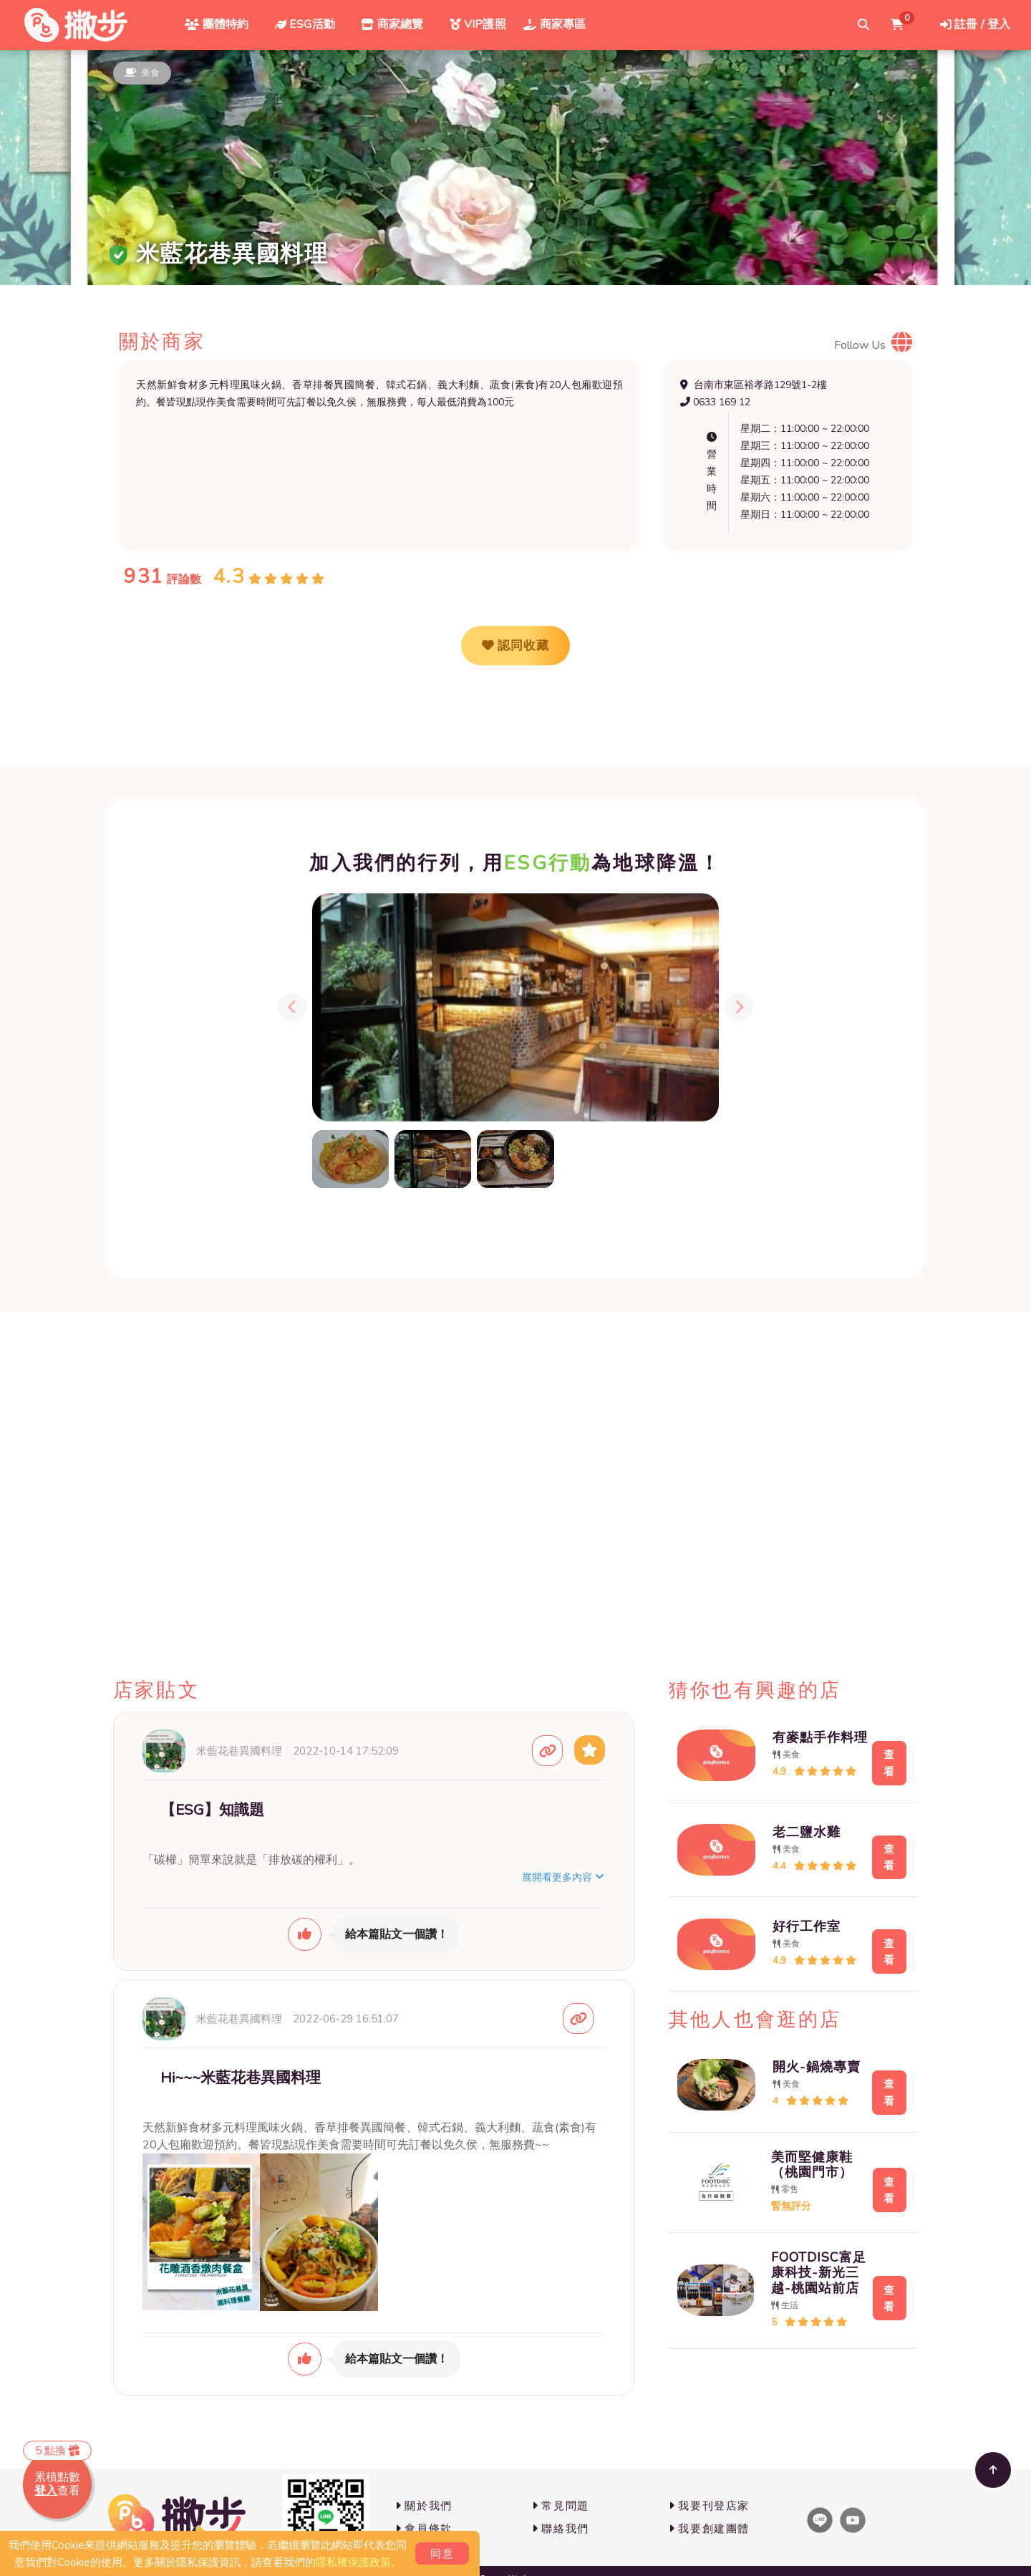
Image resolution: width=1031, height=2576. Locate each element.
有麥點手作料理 (805, 1733)
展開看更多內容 (563, 1877)
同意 (442, 2554)
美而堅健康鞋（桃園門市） (798, 2133)
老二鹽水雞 (791, 1820)
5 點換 (57, 2451)
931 (144, 576)
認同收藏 (515, 646)
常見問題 (560, 2506)
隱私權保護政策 (353, 2562)
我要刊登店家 (709, 2506)
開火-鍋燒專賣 (801, 2039)
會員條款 (423, 2529)
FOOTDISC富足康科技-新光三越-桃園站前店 (805, 2241)
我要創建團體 (709, 2529)
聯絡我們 (560, 2529)
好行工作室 (791, 1907)
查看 (876, 1758)
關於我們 (423, 2506)
